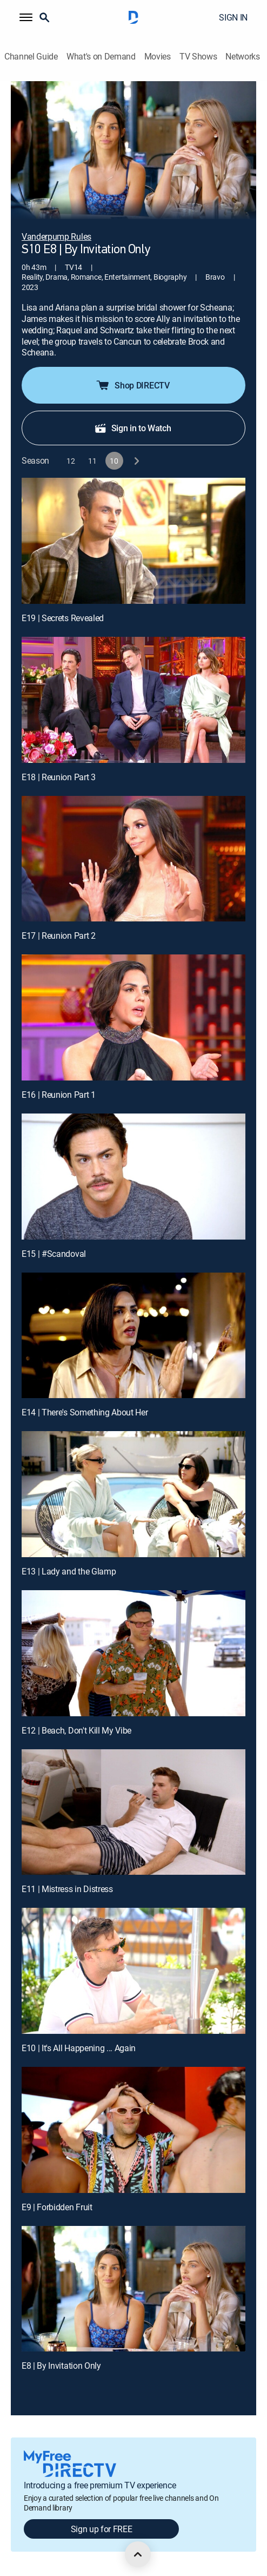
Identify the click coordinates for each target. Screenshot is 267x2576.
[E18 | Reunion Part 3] (133, 700)
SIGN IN (233, 17)
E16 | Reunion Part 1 (59, 1095)
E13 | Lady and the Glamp (69, 1571)
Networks (242, 56)
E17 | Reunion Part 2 (59, 935)
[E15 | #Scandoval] (133, 1177)
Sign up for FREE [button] (101, 2529)
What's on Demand (101, 56)
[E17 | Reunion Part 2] (133, 859)
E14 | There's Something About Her (85, 1412)
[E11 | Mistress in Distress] (133, 1812)
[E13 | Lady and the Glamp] (133, 1494)
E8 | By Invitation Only (61, 2365)
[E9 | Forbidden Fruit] (133, 2130)
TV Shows (198, 56)
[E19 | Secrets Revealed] (133, 541)
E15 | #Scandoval (54, 1254)
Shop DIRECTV (132, 385)
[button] (25, 17)
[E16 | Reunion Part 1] (133, 1017)
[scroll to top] (138, 2554)
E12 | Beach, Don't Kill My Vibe (76, 1730)
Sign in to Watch (132, 427)
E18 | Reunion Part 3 (59, 777)
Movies (157, 56)
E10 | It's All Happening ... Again (79, 2048)
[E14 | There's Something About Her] (133, 1336)
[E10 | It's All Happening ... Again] (133, 1971)
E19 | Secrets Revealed (63, 618)
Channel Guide (31, 56)
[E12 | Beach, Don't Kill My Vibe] (133, 1653)
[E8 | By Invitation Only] (133, 2289)
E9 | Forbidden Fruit (57, 2207)
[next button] (136, 461)
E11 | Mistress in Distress (67, 1889)
